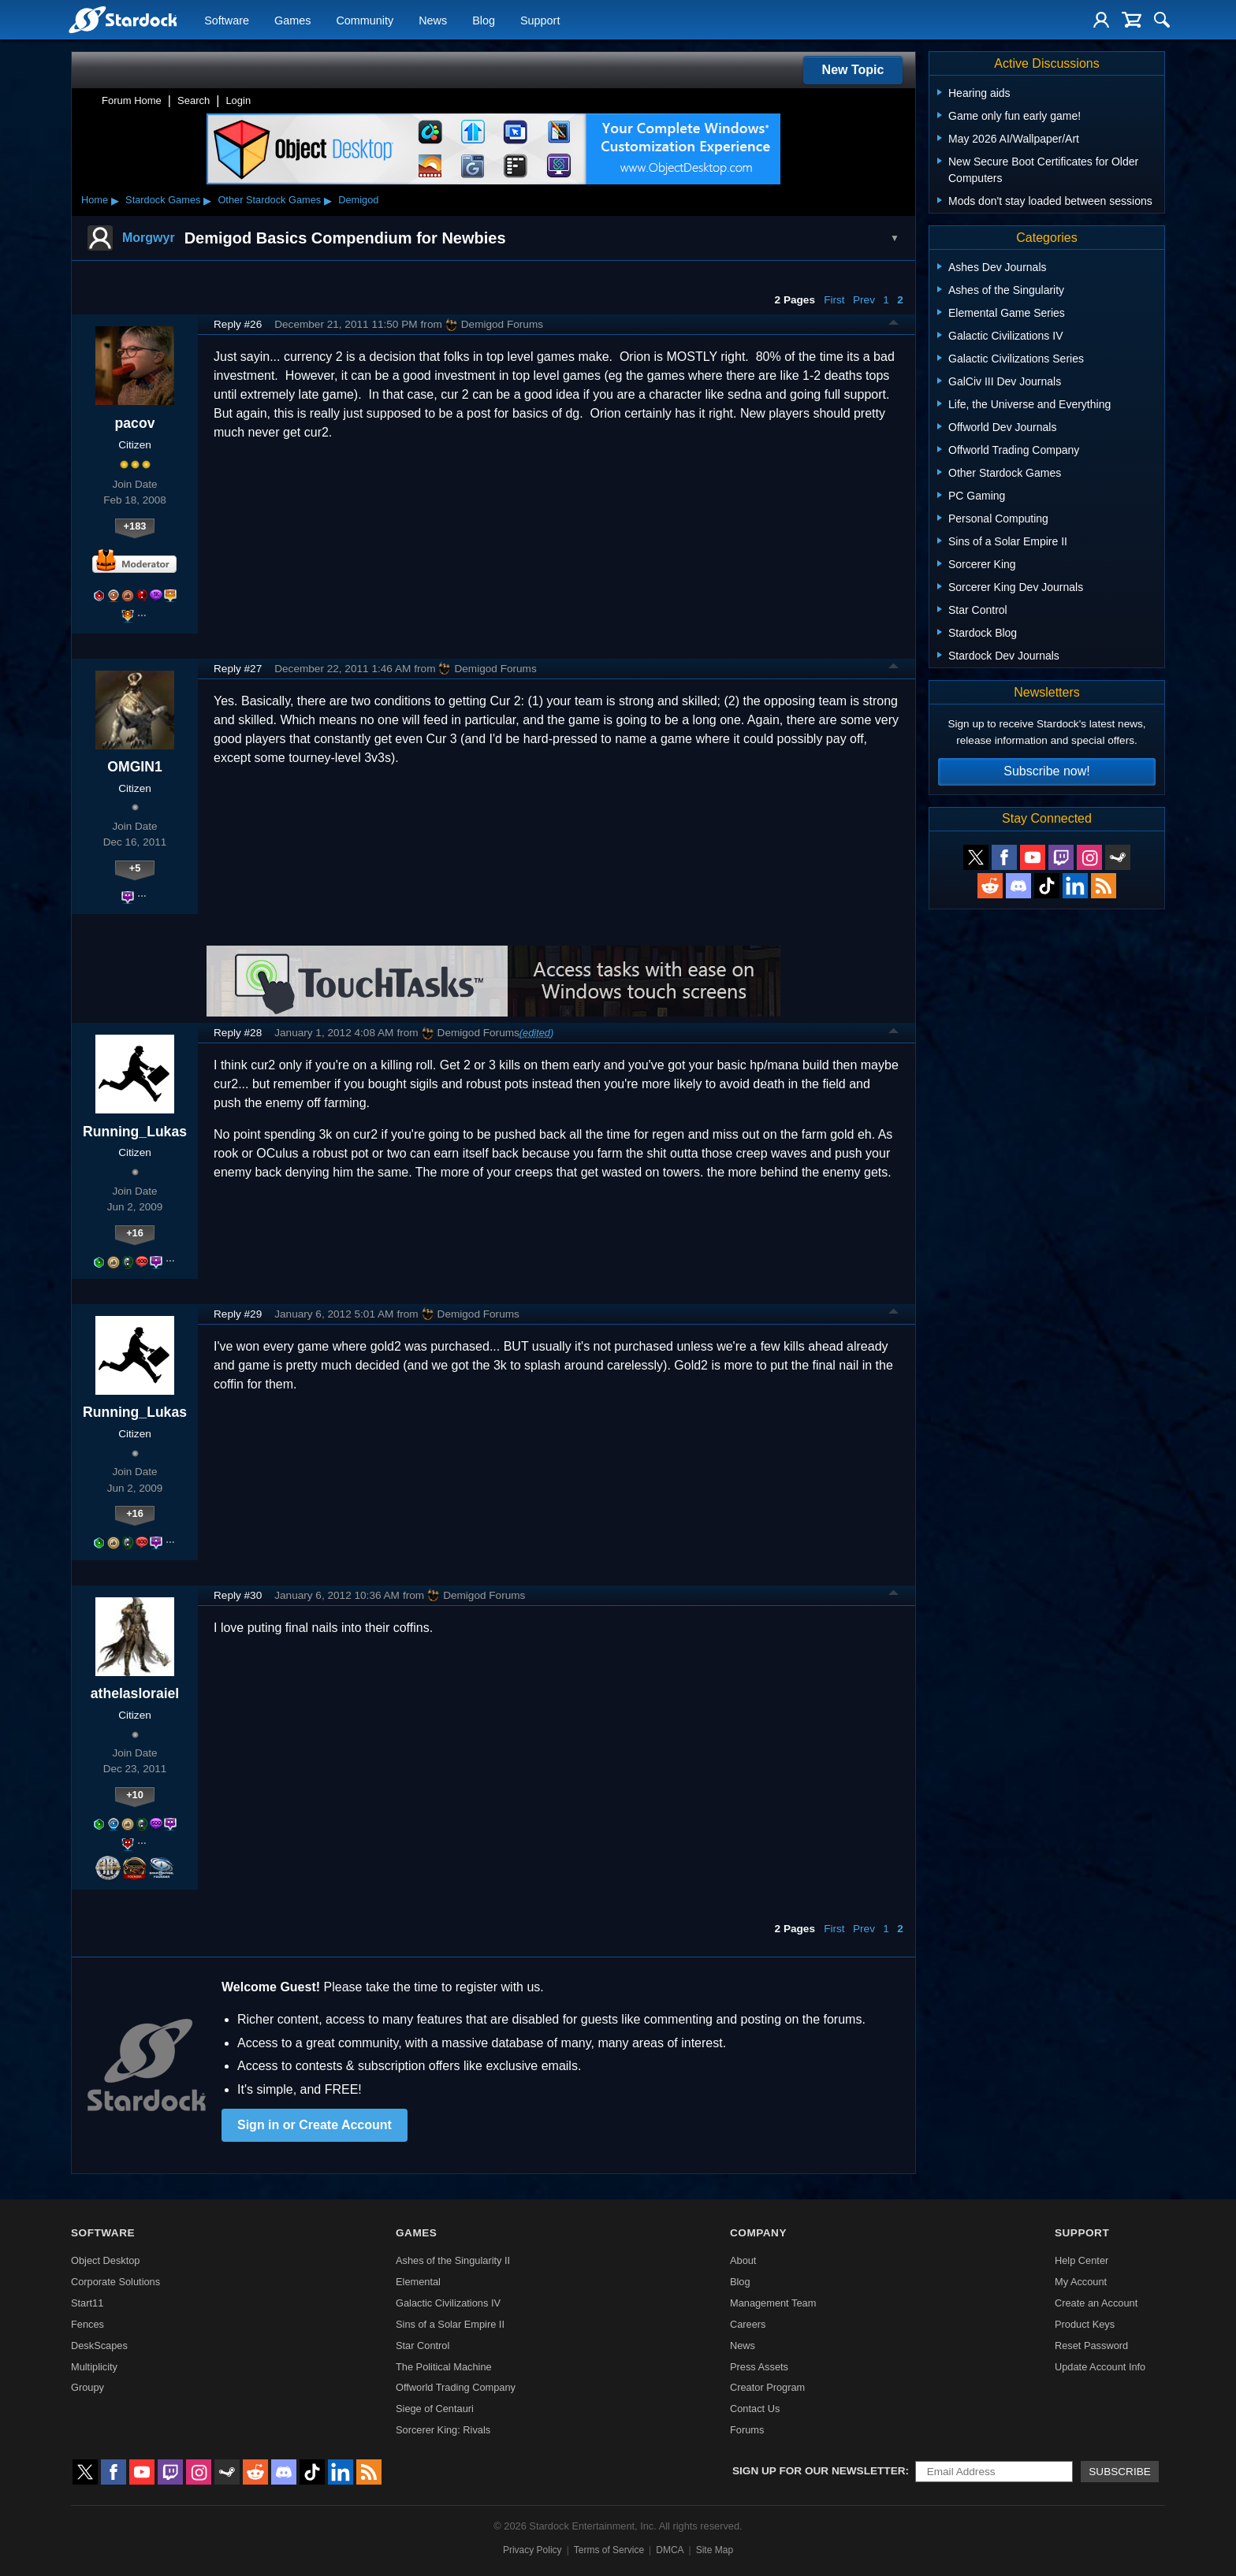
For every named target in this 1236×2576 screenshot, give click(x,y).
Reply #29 (238, 1314)
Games (292, 20)
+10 (134, 1795)
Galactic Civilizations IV (448, 2303)
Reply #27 (238, 669)
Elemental (418, 2282)
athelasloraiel (135, 1693)
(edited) (536, 1033)
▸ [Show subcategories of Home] (115, 200)
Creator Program (767, 2387)
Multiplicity (94, 2367)
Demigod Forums (494, 324)
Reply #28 (238, 1033)
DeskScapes (99, 2345)
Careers (748, 2324)
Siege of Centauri (435, 2408)
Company (758, 2233)
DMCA (669, 2550)
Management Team (773, 2303)
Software (226, 20)
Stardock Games (162, 200)
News (433, 20)
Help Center (1081, 2260)
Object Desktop (105, 2260)
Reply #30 (238, 1595)
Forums (747, 2430)
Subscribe (1120, 2471)
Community (364, 20)
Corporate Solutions (115, 2282)
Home (94, 200)
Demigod (358, 200)
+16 (134, 1233)
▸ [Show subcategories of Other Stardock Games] (328, 200)
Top (893, 324)
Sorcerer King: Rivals (443, 2430)
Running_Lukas (135, 1131)
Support (540, 20)
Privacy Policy (532, 2550)
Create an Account (1096, 2303)
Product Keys (1085, 2324)
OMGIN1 (134, 767)
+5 (135, 868)
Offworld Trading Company (456, 2387)
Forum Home (132, 100)
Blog (483, 20)
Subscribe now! (1046, 771)
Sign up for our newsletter (819, 2471)
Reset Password (1091, 2345)
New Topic (853, 69)
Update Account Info (1100, 2367)
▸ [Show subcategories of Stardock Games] (207, 200)
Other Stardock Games (269, 200)
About (743, 2260)
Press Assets (759, 2367)
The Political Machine (444, 2367)
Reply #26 (238, 324)
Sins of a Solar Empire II (450, 2324)
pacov (135, 423)
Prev (864, 300)
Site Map (714, 2550)
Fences (87, 2324)
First (834, 300)
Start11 (87, 2303)
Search (193, 100)
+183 (135, 526)
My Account (1081, 2282)
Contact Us (755, 2408)
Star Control (422, 2345)
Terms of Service (609, 2550)
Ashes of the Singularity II (453, 2260)
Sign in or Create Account (314, 2125)
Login (238, 100)
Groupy (87, 2387)
